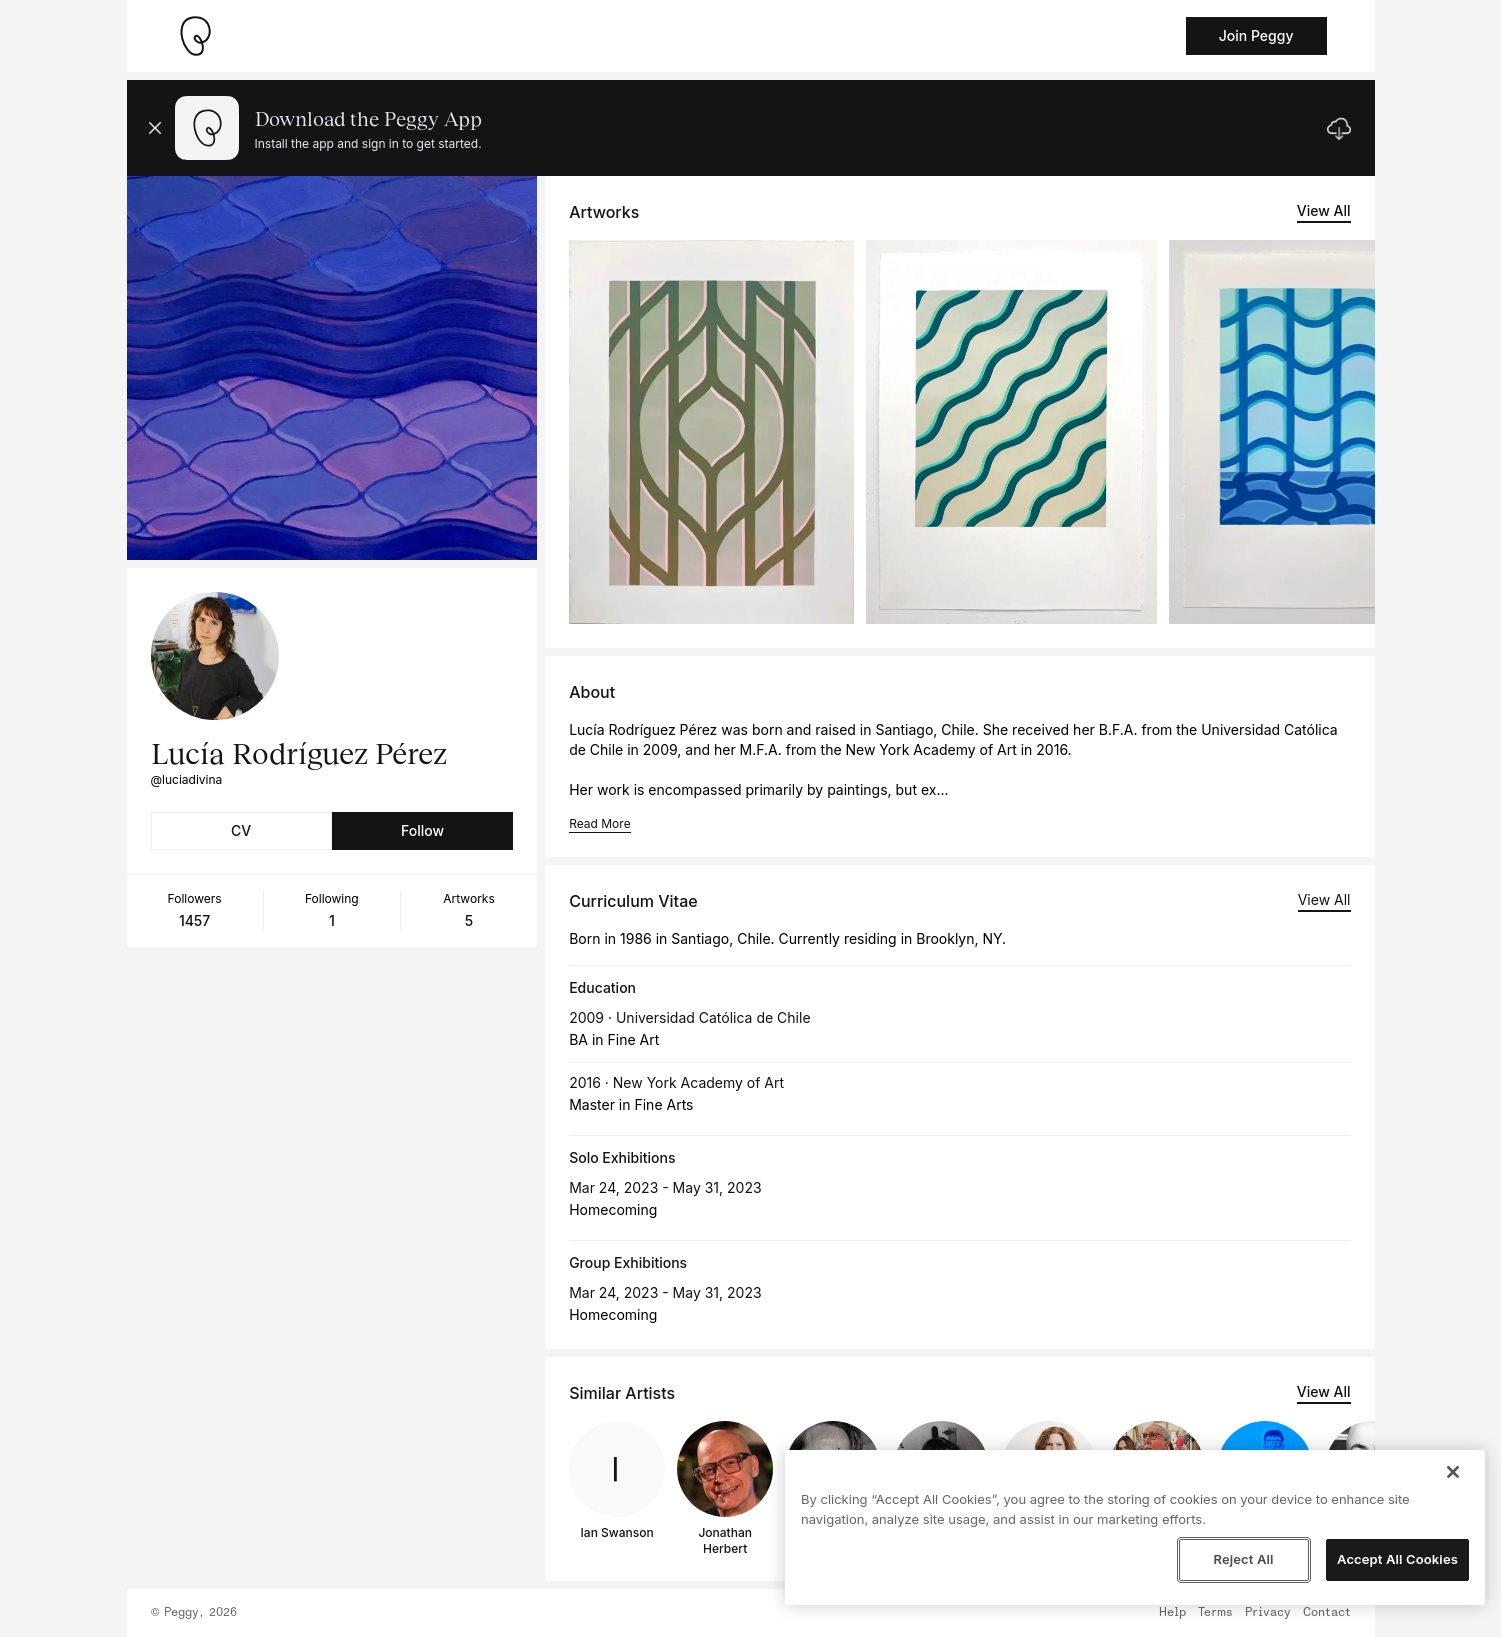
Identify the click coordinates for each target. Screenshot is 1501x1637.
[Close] (1453, 1472)
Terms (1215, 1613)
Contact (1327, 1613)
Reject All (1243, 1559)
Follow (422, 830)
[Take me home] (195, 36)
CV (241, 830)
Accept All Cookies (1397, 1559)
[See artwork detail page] (711, 432)
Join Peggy (1256, 35)
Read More (599, 823)
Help (1172, 1613)
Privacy (1268, 1613)
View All (1324, 210)
